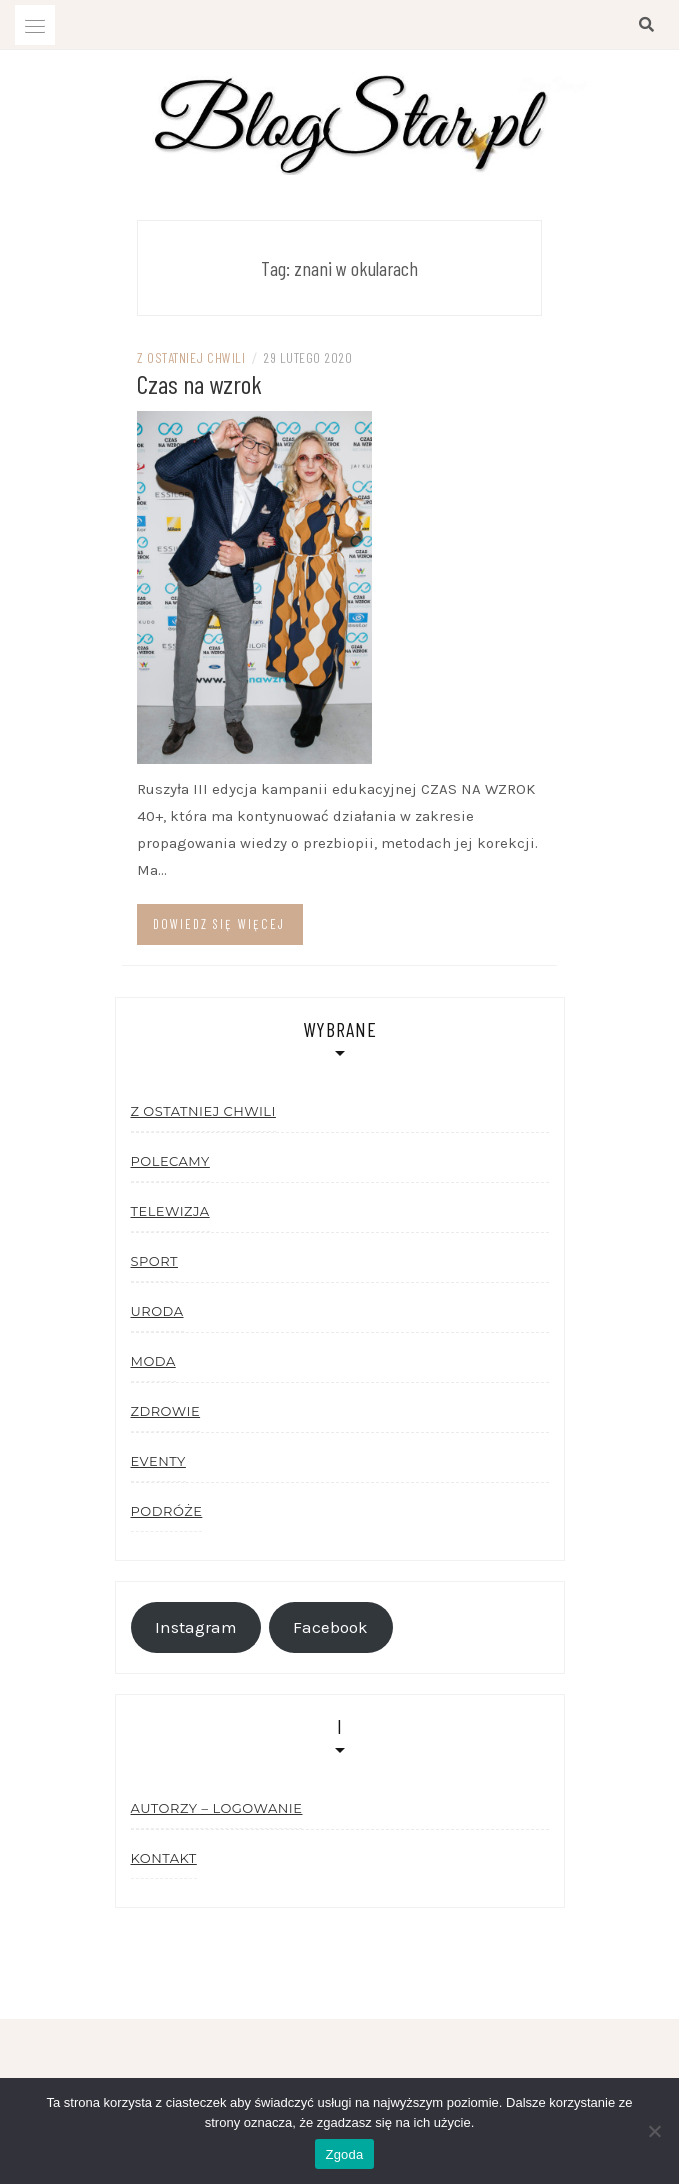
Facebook (330, 1627)
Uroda (157, 1311)
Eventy (158, 1461)
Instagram (196, 1627)
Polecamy (170, 1161)
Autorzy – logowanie (217, 1808)
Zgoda (344, 2154)
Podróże (167, 1511)
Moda (153, 1361)
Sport (154, 1261)
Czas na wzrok (199, 383)
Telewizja (170, 1211)
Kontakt (164, 1858)
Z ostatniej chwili (191, 357)
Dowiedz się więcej (219, 924)
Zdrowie (166, 1411)
